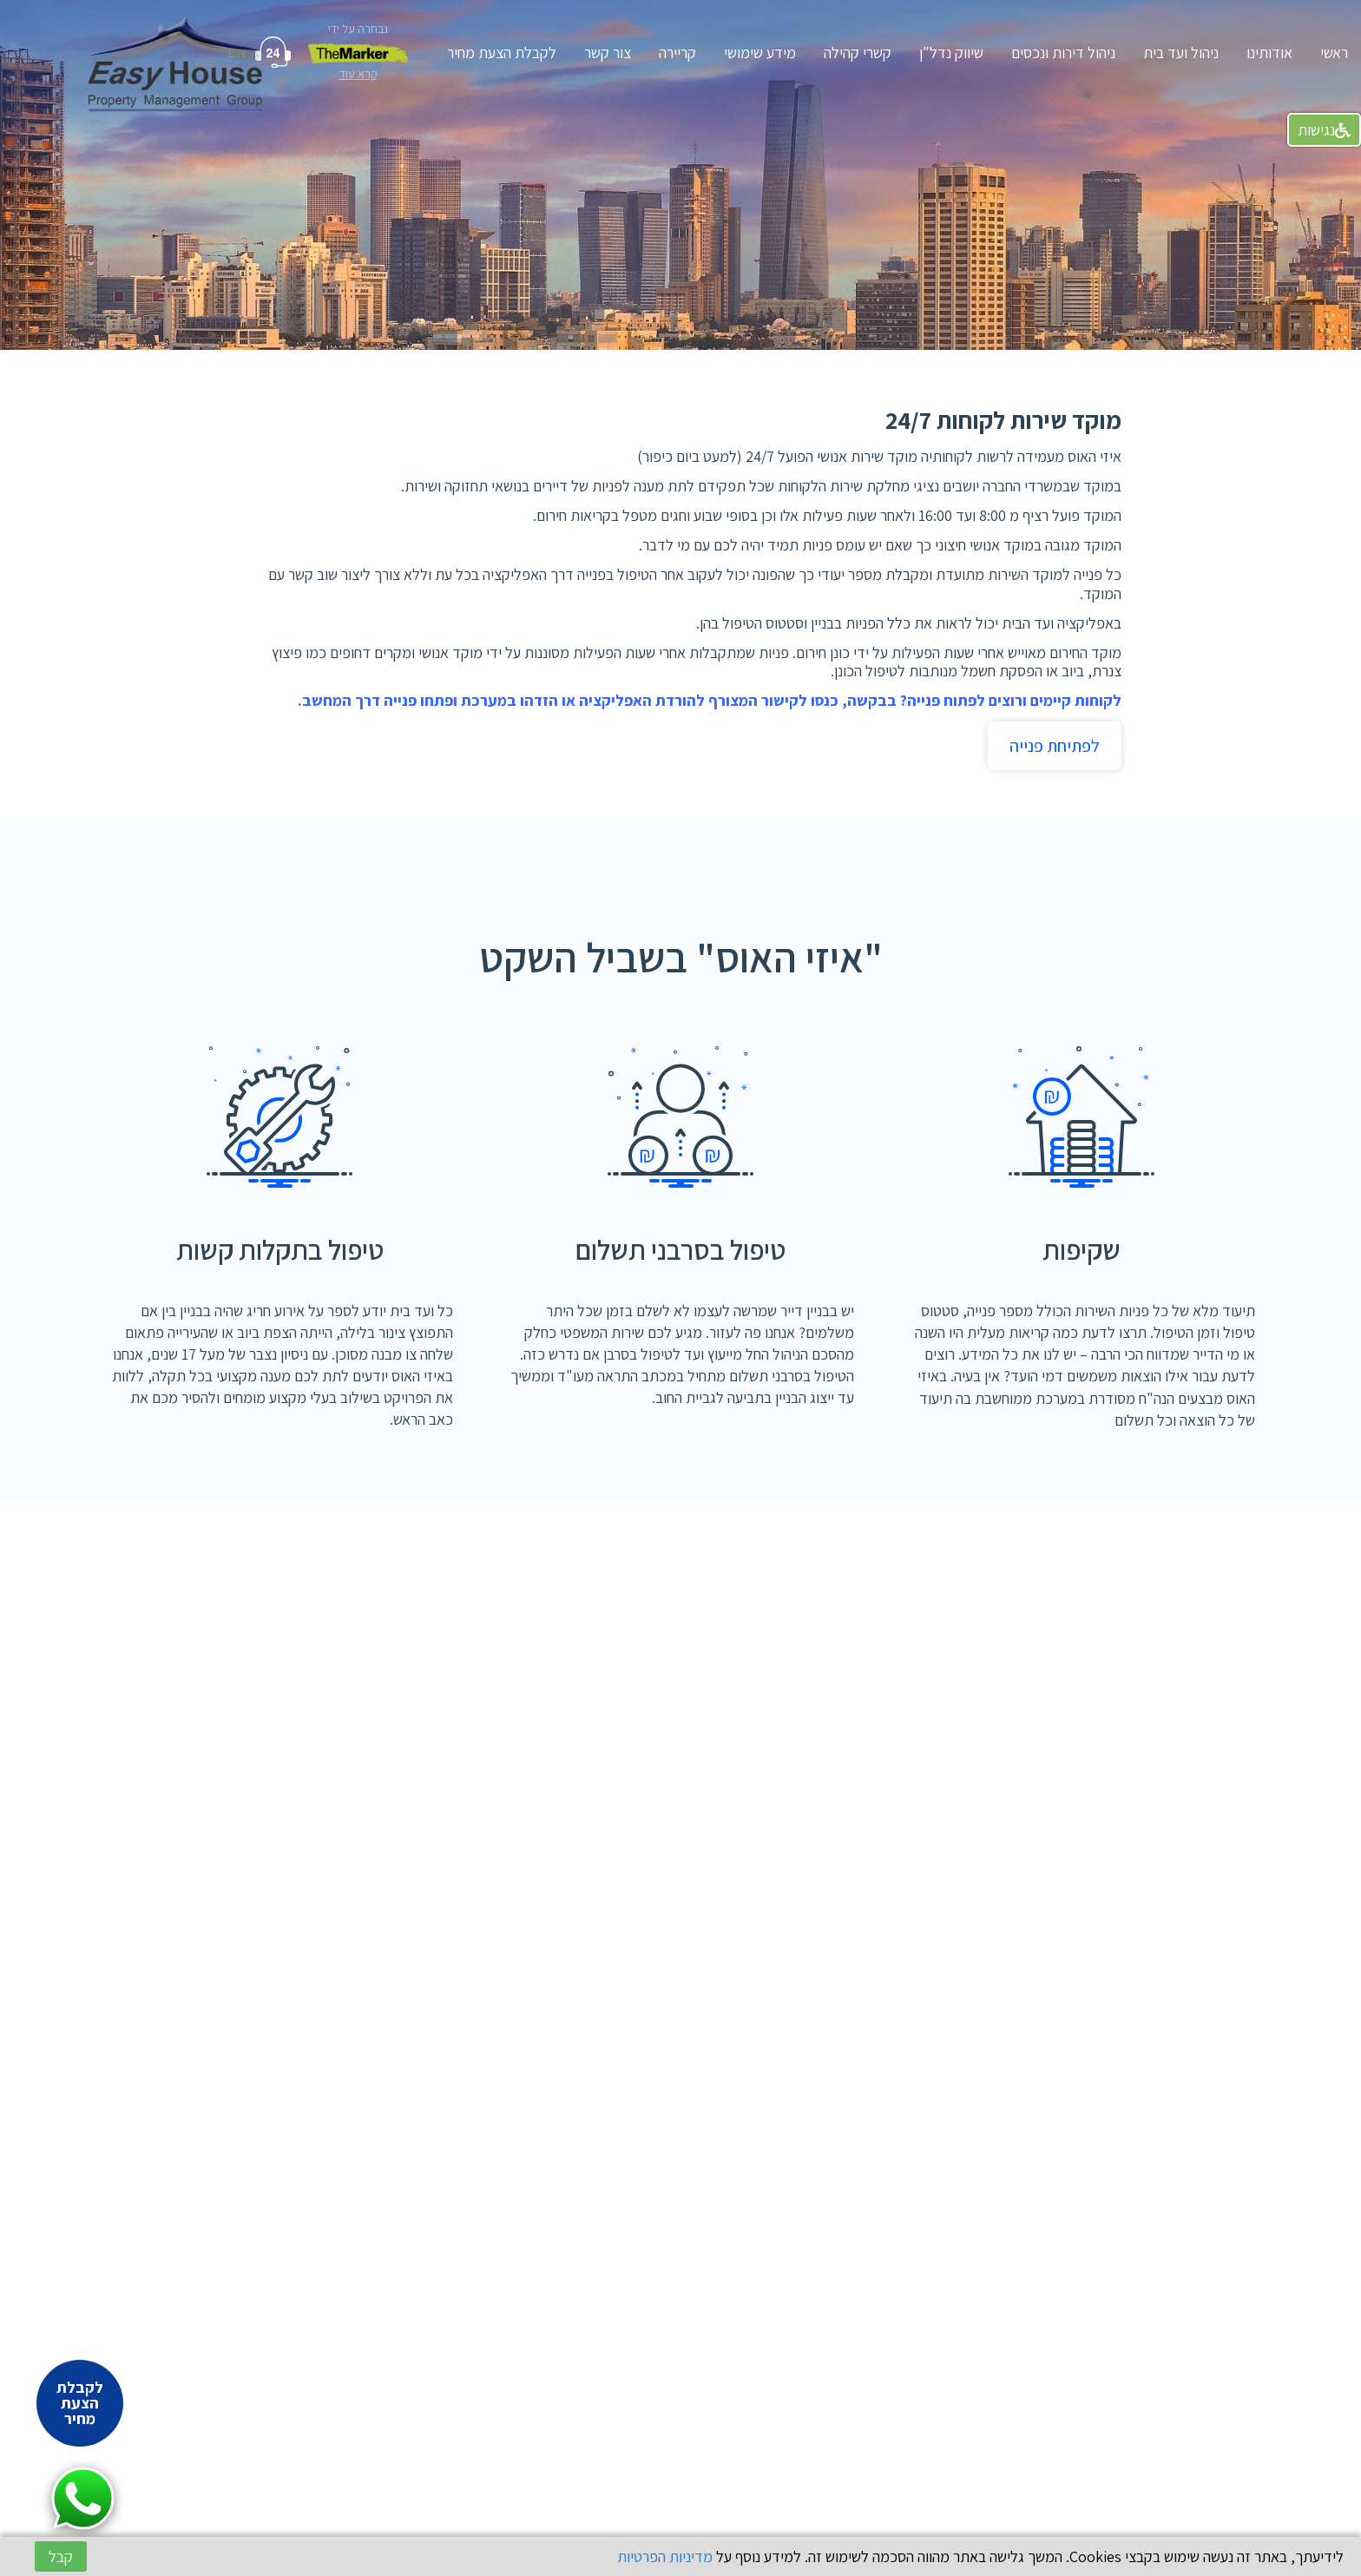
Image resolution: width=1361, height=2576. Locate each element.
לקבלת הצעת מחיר (501, 53)
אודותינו (1269, 53)
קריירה (677, 53)
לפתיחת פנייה (1054, 746)
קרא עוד (358, 74)
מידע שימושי (760, 53)
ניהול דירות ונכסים (1063, 53)
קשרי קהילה (857, 53)
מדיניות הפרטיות (665, 2556)
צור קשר (607, 53)
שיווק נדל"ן (951, 53)
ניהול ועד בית (1181, 53)
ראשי (1334, 53)
